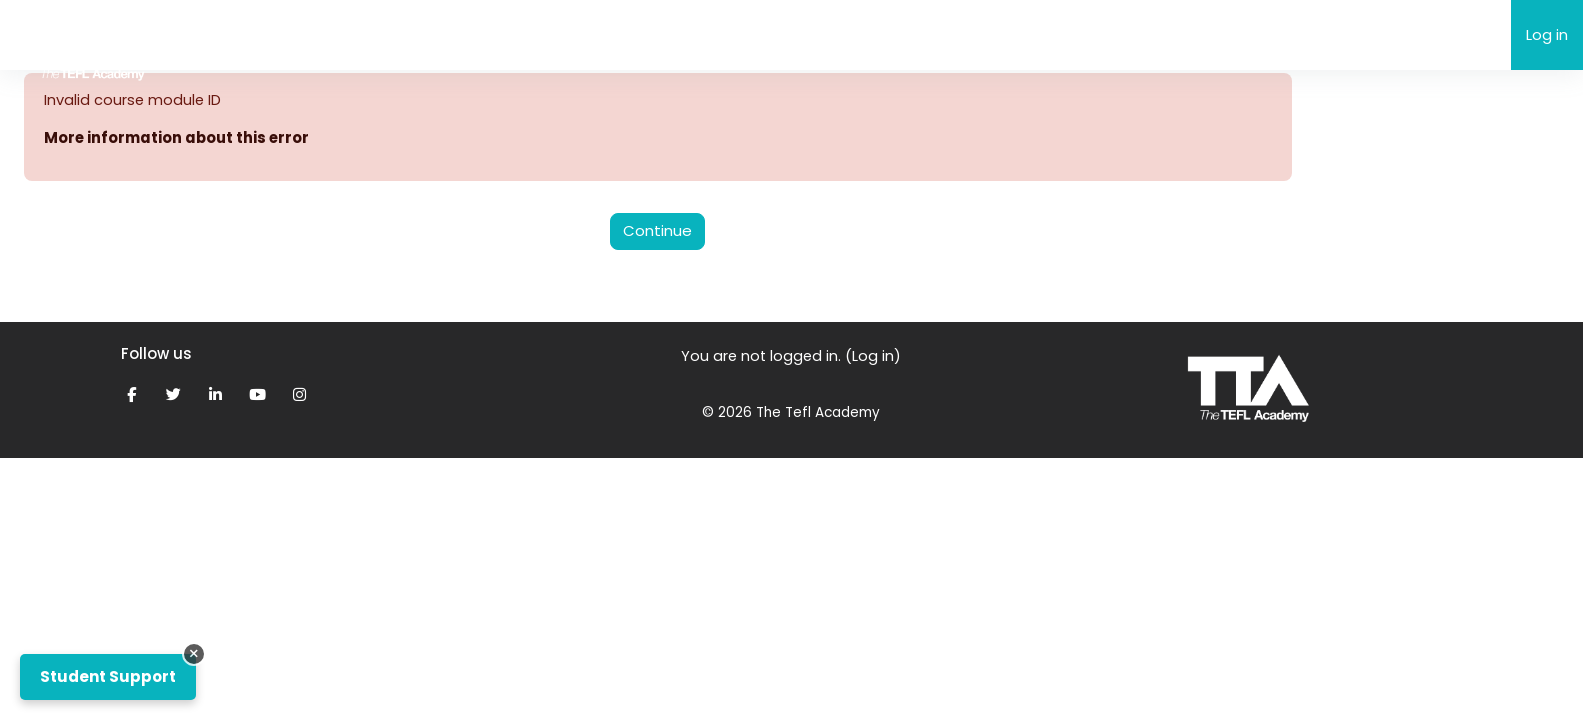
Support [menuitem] (474, 34)
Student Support (108, 676)
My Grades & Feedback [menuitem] (618, 34)
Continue (657, 231)
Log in (1547, 34)
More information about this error (179, 138)
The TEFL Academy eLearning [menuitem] (311, 33)
